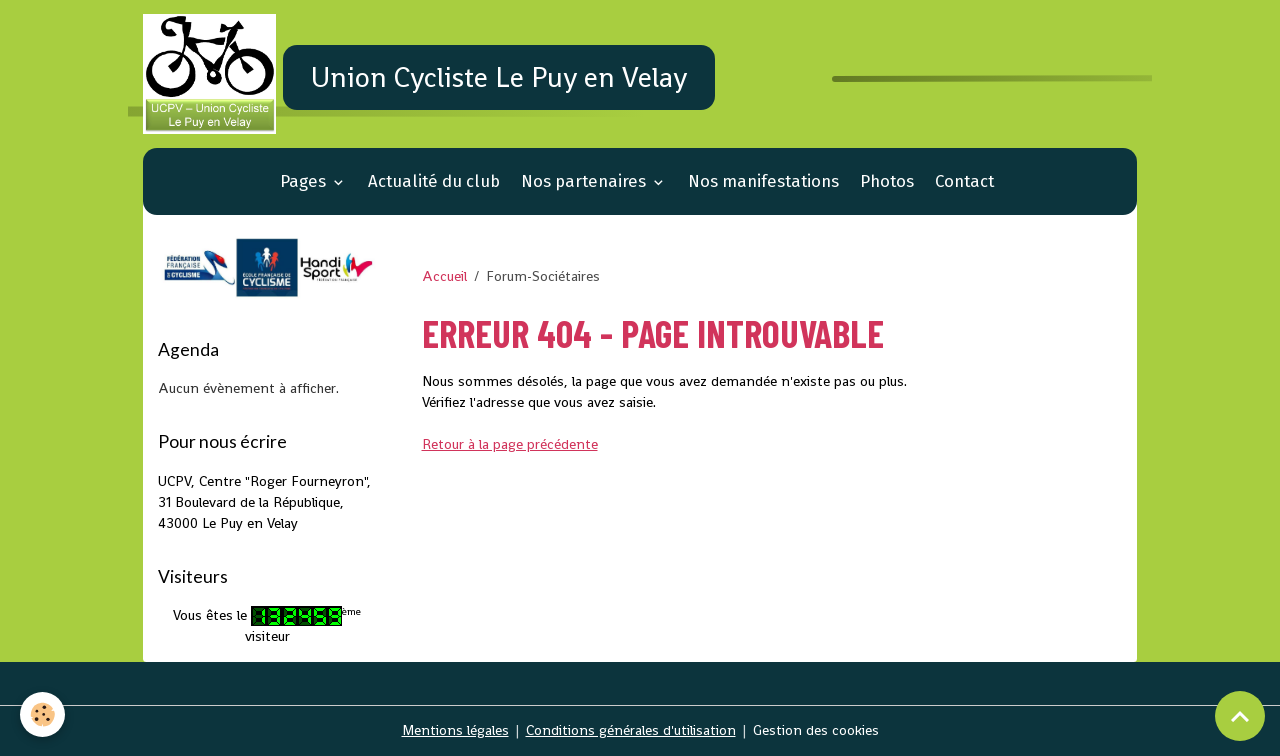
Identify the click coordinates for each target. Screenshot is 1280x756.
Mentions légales (455, 730)
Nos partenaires (585, 181)
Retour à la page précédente (510, 444)
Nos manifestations (763, 181)
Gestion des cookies (816, 730)
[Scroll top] (1240, 716)
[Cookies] (42, 714)
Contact (964, 181)
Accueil (444, 276)
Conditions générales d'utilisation (631, 730)
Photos (887, 181)
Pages (305, 181)
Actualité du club (434, 181)
